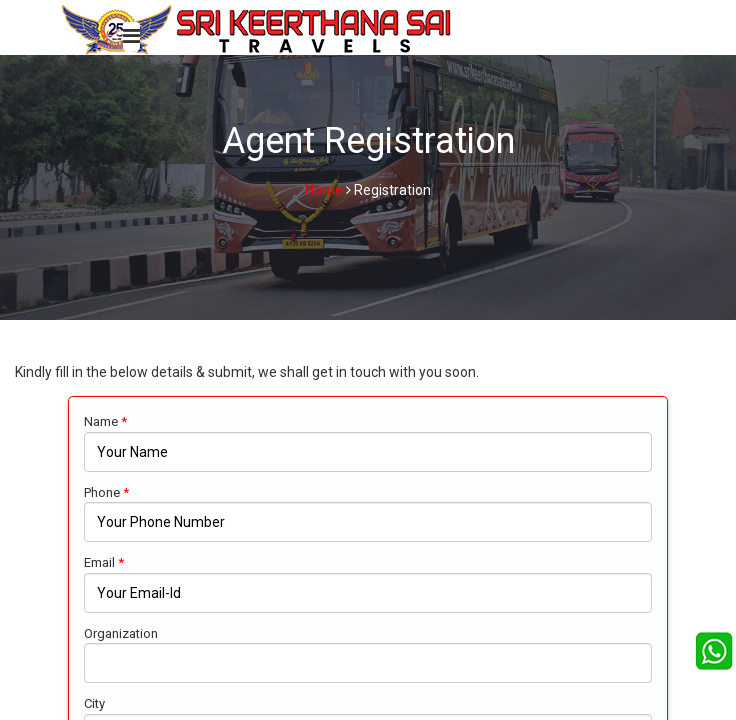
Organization (121, 633)
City (94, 703)
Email (104, 562)
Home (324, 190)
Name (105, 421)
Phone (106, 492)
